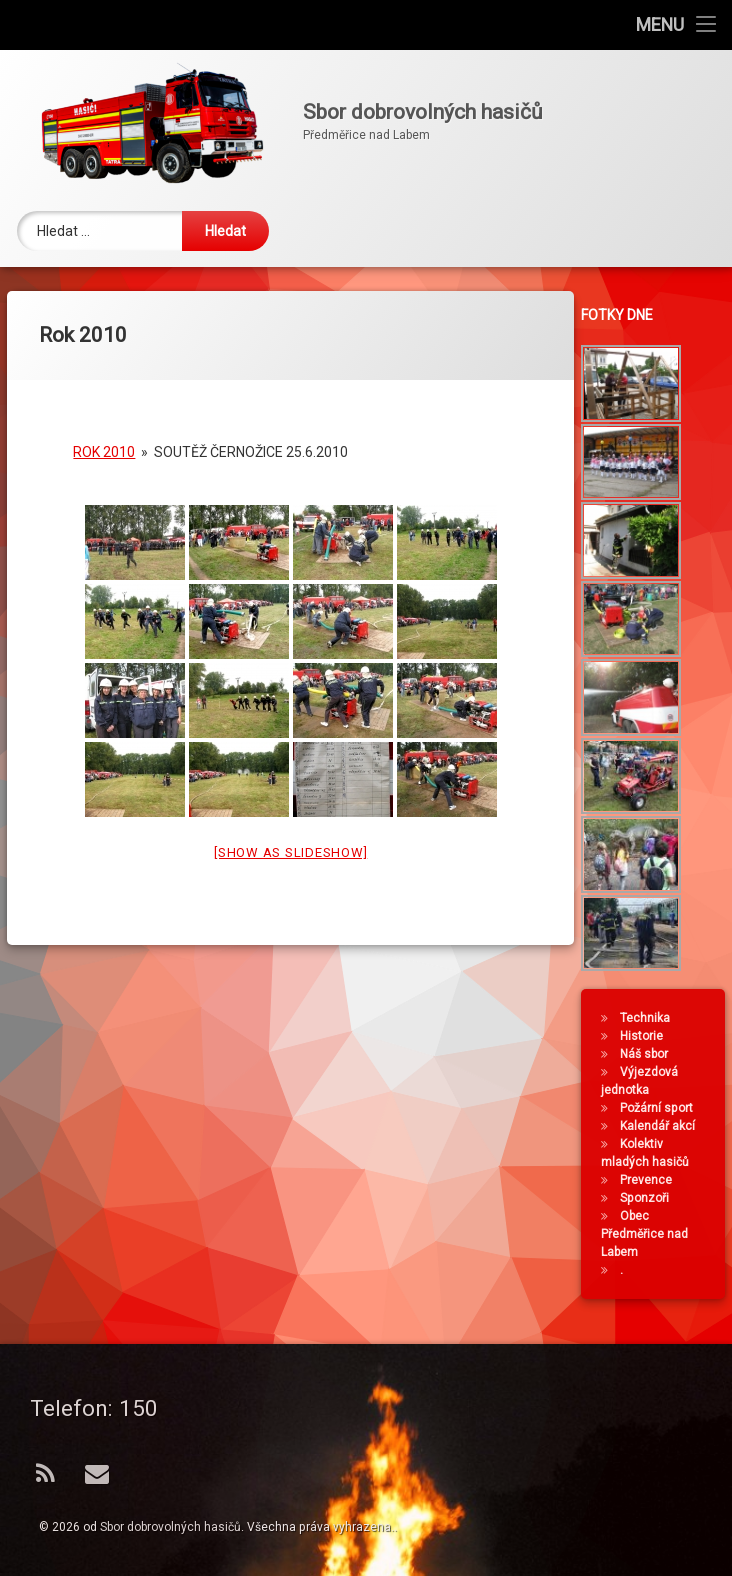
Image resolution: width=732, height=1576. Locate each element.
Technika (649, 1018)
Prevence (650, 1180)
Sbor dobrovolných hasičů (170, 1527)
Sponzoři (648, 1198)
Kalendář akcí (661, 1126)
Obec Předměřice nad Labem (648, 1234)
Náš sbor (648, 1054)
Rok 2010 (104, 433)
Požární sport (660, 1108)
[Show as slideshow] (290, 833)
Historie (645, 1036)
